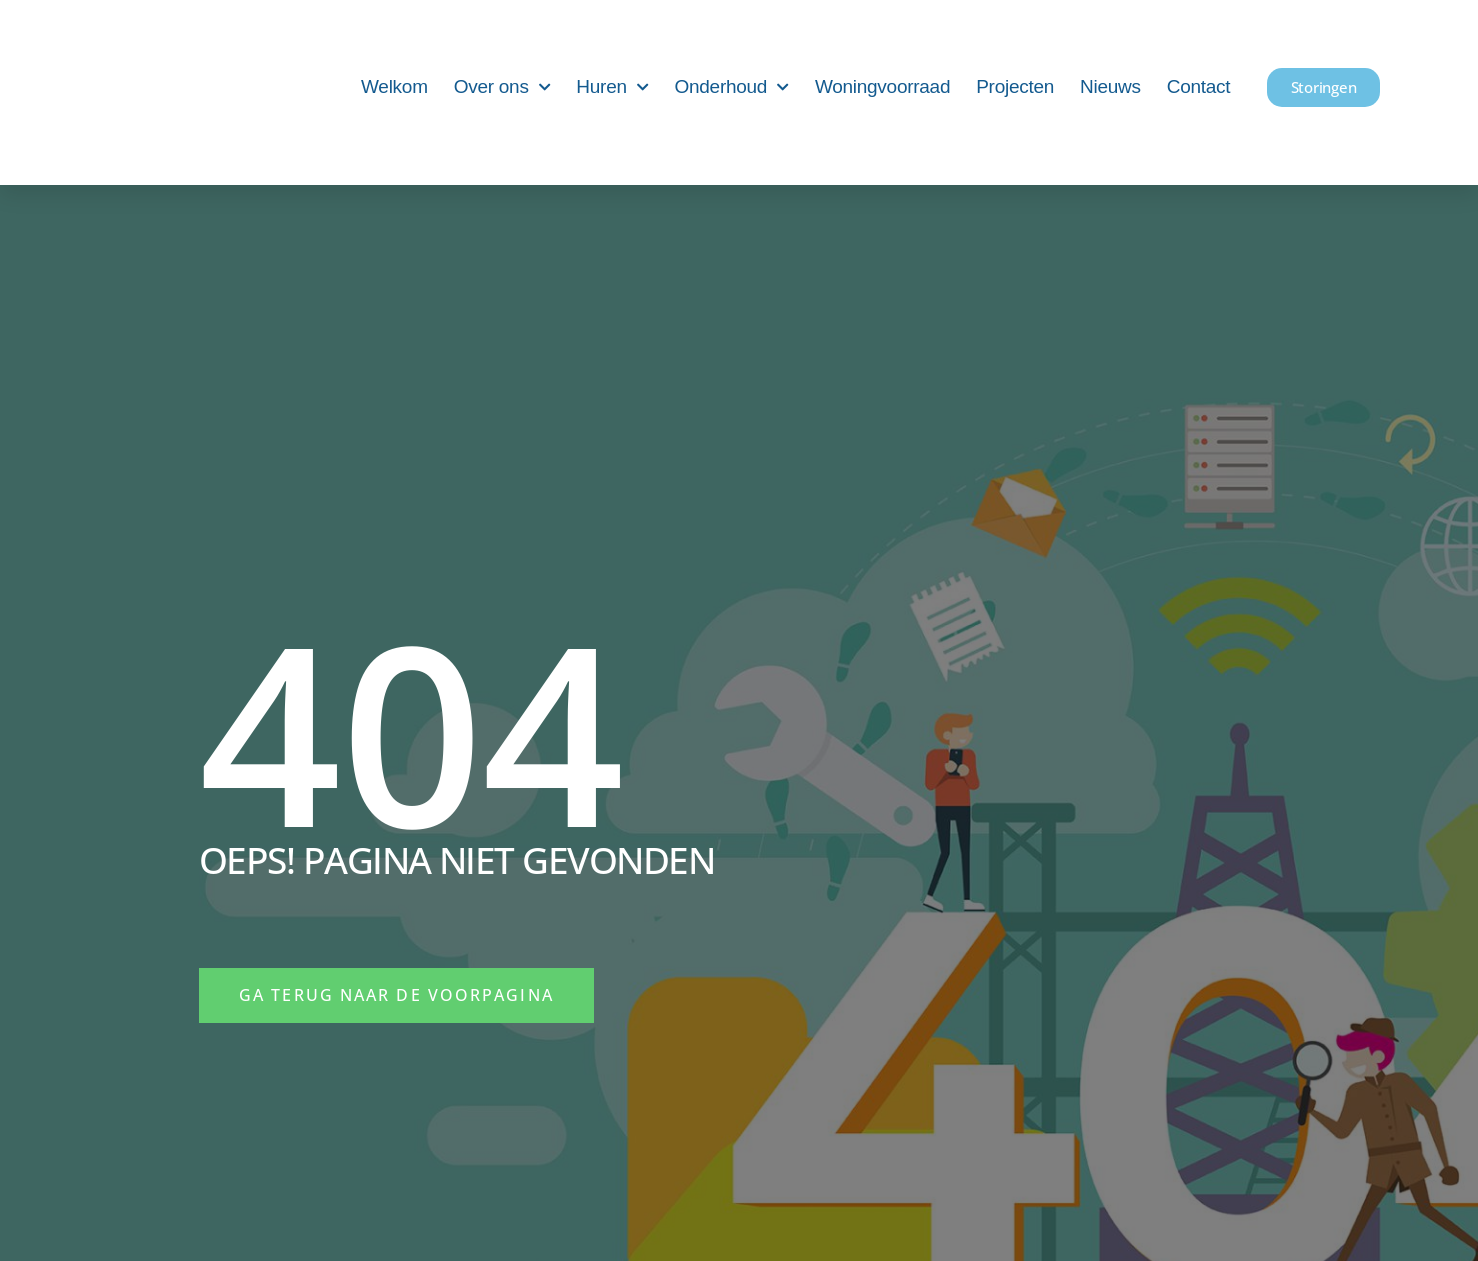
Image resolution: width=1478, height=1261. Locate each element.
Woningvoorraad (882, 86)
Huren (612, 87)
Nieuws (1110, 86)
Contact (1199, 86)
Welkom (394, 86)
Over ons (502, 87)
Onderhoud (732, 87)
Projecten (1015, 86)
